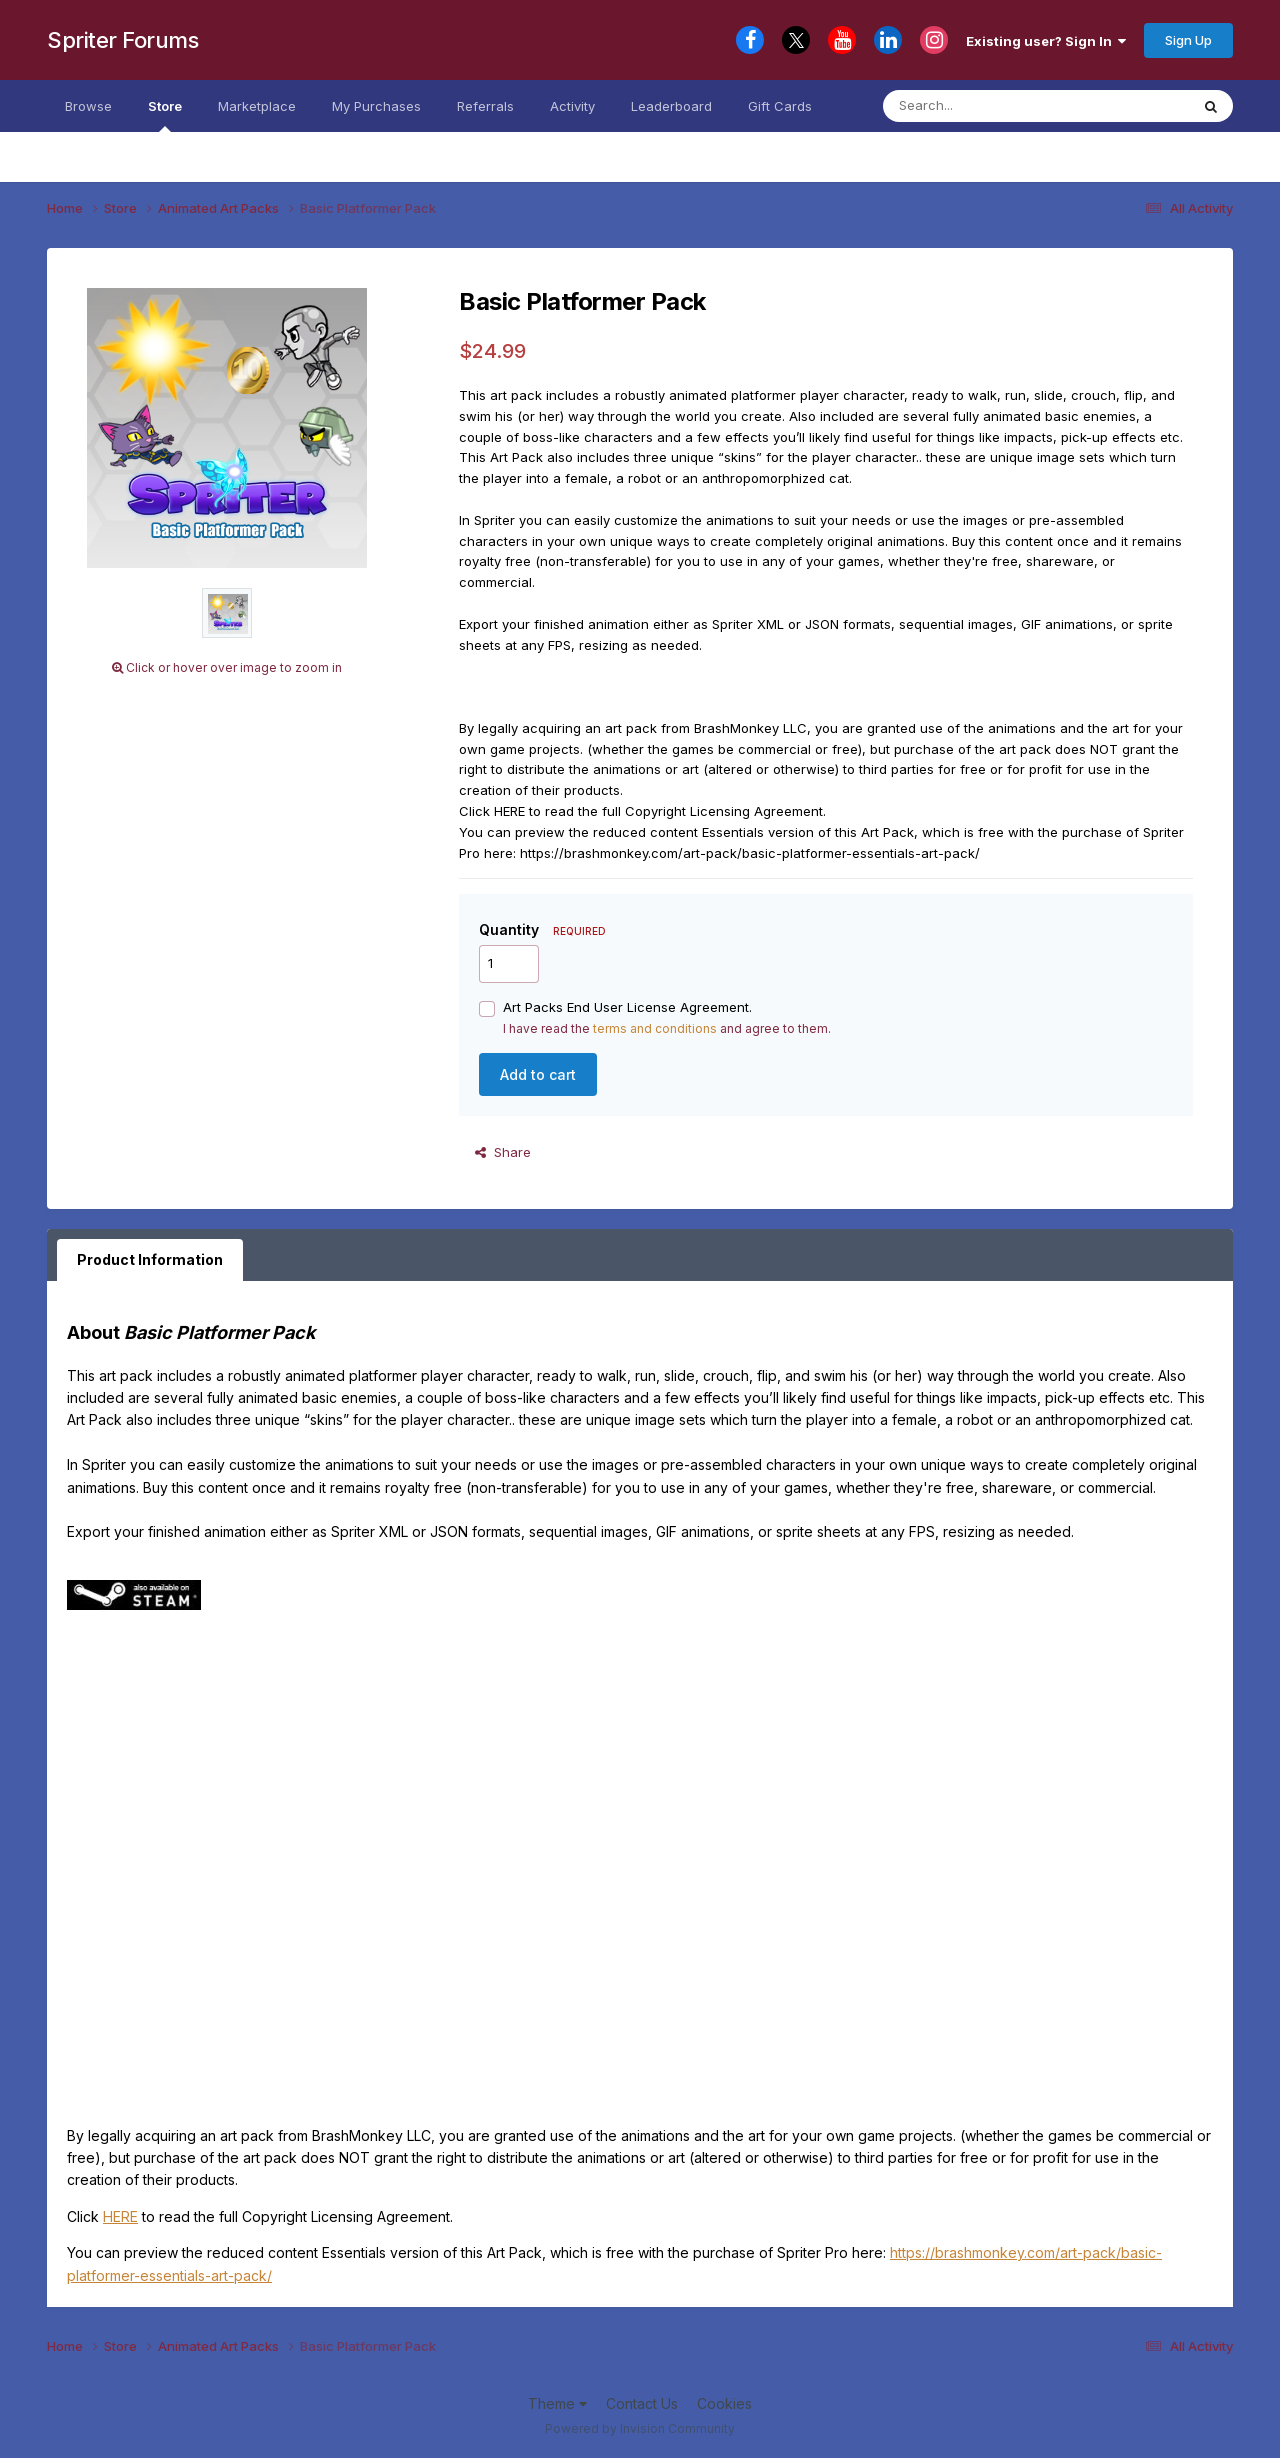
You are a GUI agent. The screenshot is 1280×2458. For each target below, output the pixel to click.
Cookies (724, 2403)
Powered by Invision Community (640, 2428)
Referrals (485, 106)
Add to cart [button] (538, 1074)
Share (503, 1152)
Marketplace (257, 106)
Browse (88, 106)
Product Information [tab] (150, 1259)
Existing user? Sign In (1046, 41)
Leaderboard (671, 106)
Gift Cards (780, 106)
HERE (120, 2216)
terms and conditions (655, 1028)
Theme (557, 2403)
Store (165, 115)
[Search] (1016, 106)
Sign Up (1188, 40)
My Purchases (376, 106)
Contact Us (642, 2403)
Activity (572, 106)
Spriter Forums (122, 40)
